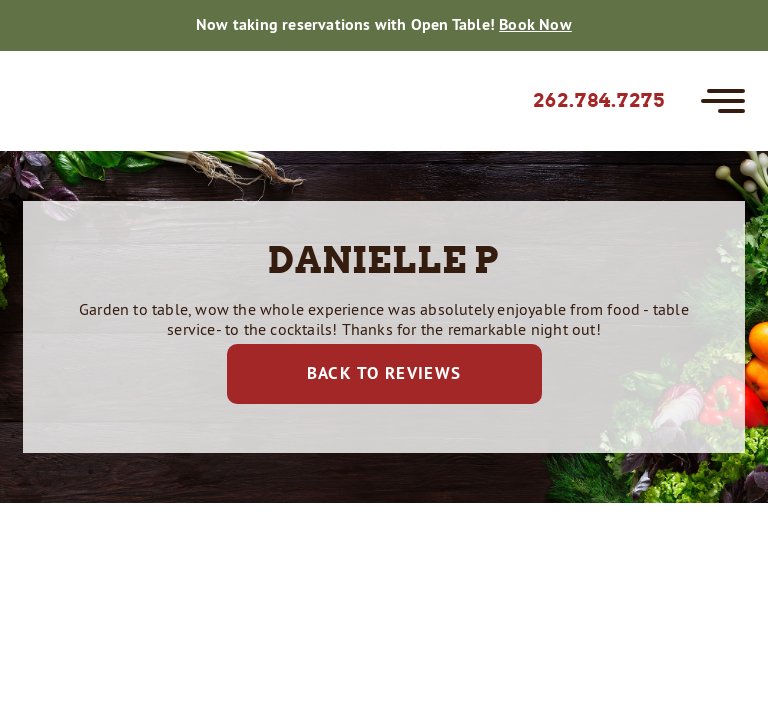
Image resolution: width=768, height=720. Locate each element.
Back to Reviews (384, 373)
